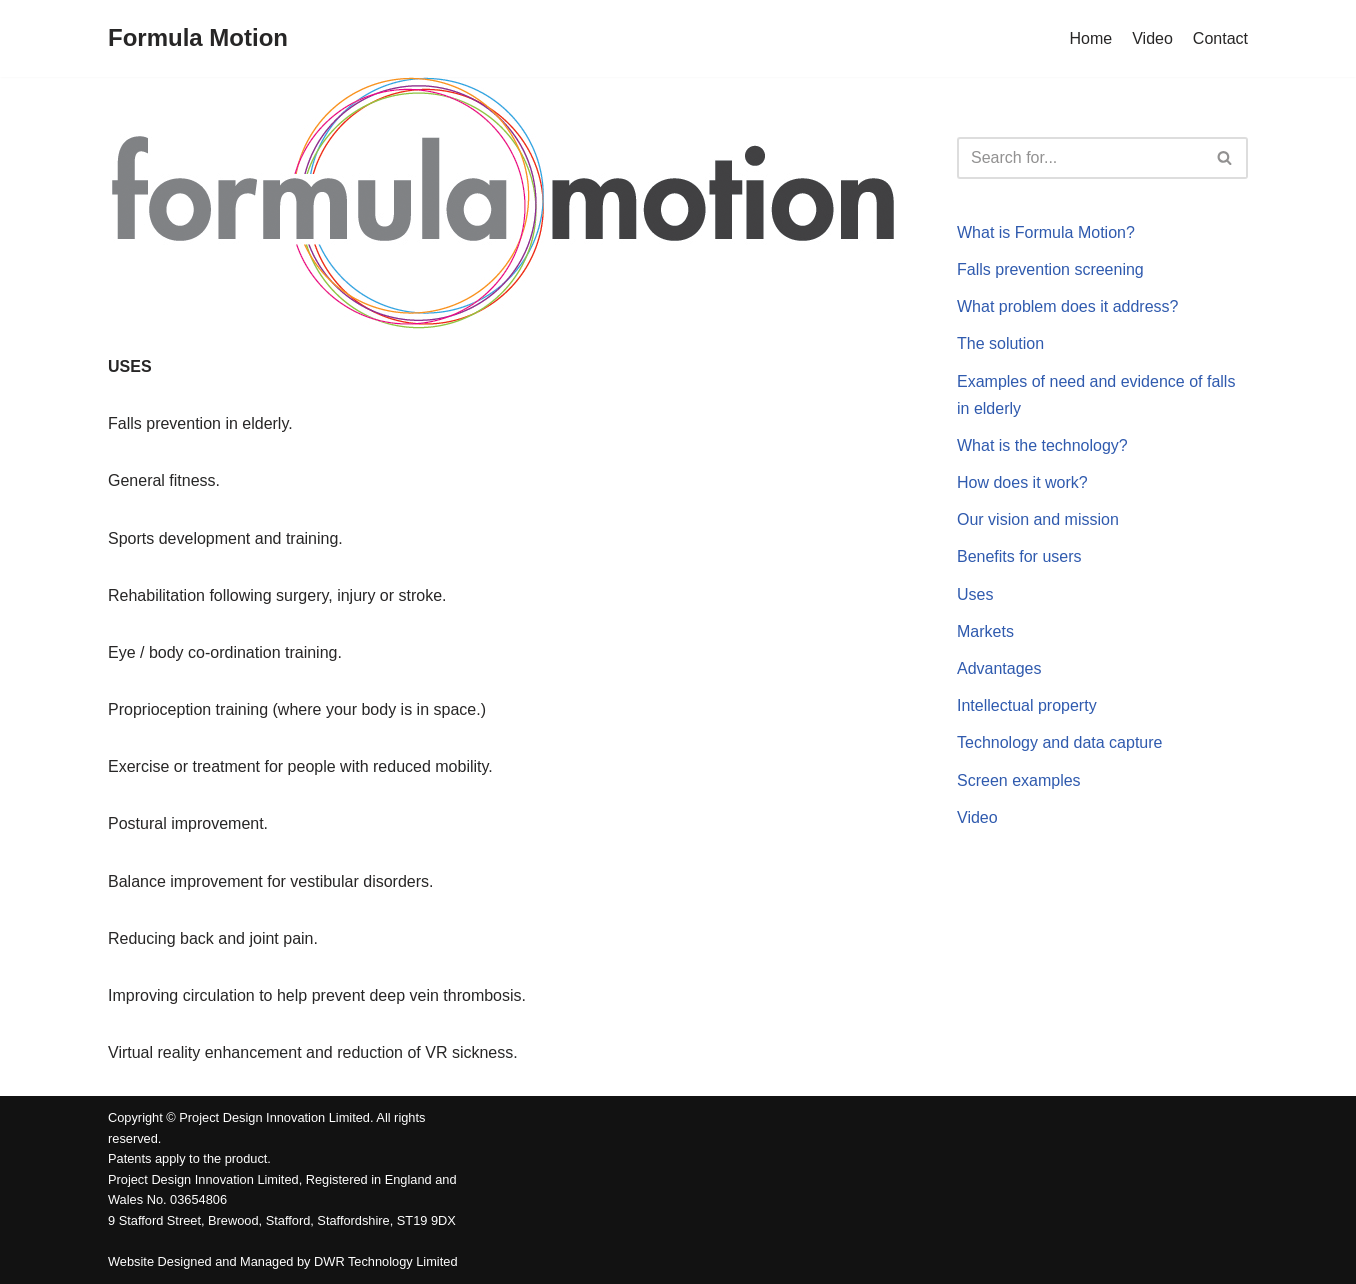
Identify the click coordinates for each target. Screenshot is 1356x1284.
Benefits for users (1019, 556)
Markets (985, 631)
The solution (1000, 343)
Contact (1220, 38)
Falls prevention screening (1050, 269)
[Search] (1080, 158)
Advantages (999, 668)
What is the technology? (1042, 445)
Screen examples (1019, 780)
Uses (975, 594)
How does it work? (1022, 482)
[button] (1224, 157)
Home (1091, 38)
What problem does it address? (1067, 306)
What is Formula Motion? (1046, 232)
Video (1152, 38)
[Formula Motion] (198, 38)
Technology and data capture (1059, 742)
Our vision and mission (1038, 519)
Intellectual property (1027, 705)
